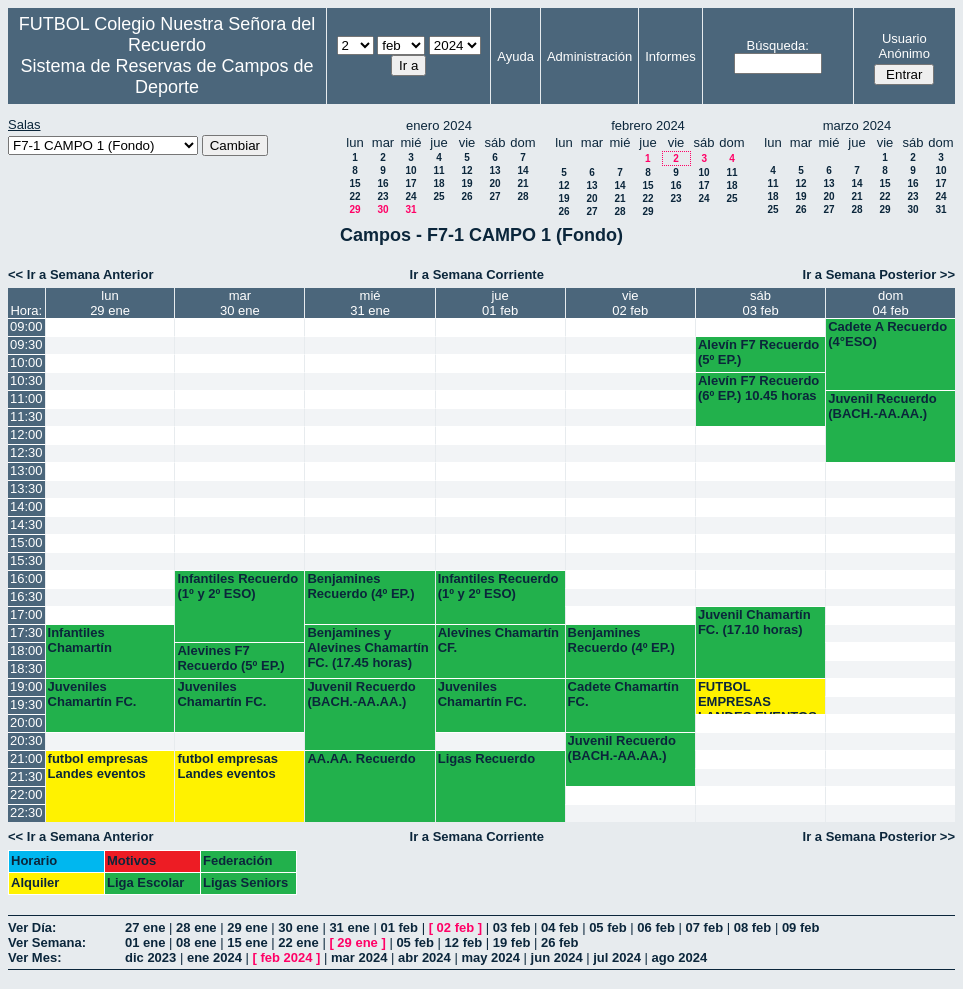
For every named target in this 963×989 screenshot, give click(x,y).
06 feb (656, 927)
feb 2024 (286, 957)
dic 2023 (150, 957)
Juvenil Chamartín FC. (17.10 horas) (754, 622)
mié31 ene (370, 303)
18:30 (26, 668)
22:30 (26, 812)
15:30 (26, 560)
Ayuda (515, 56)
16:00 (26, 578)
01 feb (399, 927)
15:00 (26, 542)
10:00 (26, 362)
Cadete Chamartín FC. (623, 694)
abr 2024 (424, 957)
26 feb (560, 942)
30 (382, 209)
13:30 (26, 488)
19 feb (512, 942)
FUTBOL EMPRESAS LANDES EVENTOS (757, 696)
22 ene (298, 942)
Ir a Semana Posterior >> (879, 274)
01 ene (145, 942)
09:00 (26, 326)
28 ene (196, 927)
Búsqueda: (778, 45)
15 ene (247, 942)
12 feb (464, 942)
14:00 (26, 506)
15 (354, 183)
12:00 (26, 434)
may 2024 (490, 957)
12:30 (26, 452)
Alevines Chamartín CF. (498, 640)
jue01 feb (500, 303)
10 (410, 170)
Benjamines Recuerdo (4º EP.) (360, 586)
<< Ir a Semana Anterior (80, 274)
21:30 (26, 776)
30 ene (298, 927)
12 (466, 170)
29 (354, 209)
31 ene (349, 927)
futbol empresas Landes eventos (98, 766)
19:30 (26, 704)
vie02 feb (630, 303)
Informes (670, 56)
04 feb (560, 927)
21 (522, 183)
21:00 (26, 758)
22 (354, 196)
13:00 (26, 470)
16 (382, 183)
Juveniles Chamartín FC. (92, 694)
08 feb (753, 927)
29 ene (247, 927)
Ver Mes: (34, 957)
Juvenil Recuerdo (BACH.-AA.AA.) (882, 406)
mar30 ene (240, 303)
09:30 (26, 344)
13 (494, 170)
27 (494, 196)
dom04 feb (891, 303)
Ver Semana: (47, 942)
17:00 (26, 614)
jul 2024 (617, 957)
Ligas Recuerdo (487, 758)
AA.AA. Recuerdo (361, 758)
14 (522, 170)
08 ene (196, 942)
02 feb (456, 927)
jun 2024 (557, 957)
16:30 (26, 596)
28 (522, 196)
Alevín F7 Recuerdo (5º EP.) (758, 352)
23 (382, 196)
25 (438, 196)
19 (466, 183)
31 (410, 209)
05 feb (608, 927)
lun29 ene (110, 303)
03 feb (512, 927)
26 (466, 196)
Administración (589, 56)
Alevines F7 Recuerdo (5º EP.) (230, 658)
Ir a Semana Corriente (477, 274)
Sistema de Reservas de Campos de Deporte (166, 76)
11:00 (26, 398)
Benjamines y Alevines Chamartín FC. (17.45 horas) (367, 647)
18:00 (26, 650)
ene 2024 (214, 957)
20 (494, 183)
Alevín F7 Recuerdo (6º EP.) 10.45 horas (758, 388)
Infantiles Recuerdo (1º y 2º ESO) (237, 586)
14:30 (26, 524)
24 (410, 196)
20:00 (26, 722)
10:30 (26, 380)
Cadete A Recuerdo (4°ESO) (887, 334)
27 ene (145, 927)
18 (438, 183)
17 (410, 183)
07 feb (705, 927)
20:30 (26, 740)
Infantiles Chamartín (80, 640)
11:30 (26, 416)
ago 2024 (680, 957)
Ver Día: (32, 927)
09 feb (801, 927)
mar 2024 (359, 957)
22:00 (26, 794)
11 (438, 170)
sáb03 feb (760, 303)
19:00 (26, 686)
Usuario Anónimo (904, 46)
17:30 (26, 632)
